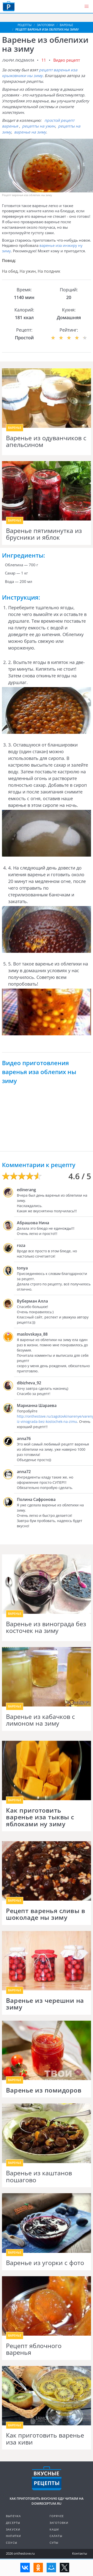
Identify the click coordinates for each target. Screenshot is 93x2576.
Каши (54, 2529)
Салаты (56, 2536)
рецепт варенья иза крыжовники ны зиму (39, 72)
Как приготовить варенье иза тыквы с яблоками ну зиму (40, 1817)
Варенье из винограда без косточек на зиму (46, 1627)
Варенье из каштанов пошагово (39, 2176)
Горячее (57, 2516)
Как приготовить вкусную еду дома (8, 6)
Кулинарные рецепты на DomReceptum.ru (47, 2478)
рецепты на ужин (38, 126)
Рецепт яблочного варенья (34, 2349)
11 (43, 60)
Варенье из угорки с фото (45, 2262)
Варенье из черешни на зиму (45, 2004)
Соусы (11, 2542)
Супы (54, 2542)
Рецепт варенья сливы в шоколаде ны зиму (45, 1914)
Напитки (13, 2536)
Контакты (79, 2553)
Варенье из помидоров (43, 2090)
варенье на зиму (30, 132)
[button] (86, 6)
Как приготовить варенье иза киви (45, 2438)
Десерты (13, 2523)
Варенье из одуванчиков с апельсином (46, 441)
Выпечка (13, 2516)
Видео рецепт (66, 60)
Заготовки (59, 2523)
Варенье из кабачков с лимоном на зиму (40, 1720)
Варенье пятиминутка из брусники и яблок (44, 534)
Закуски (13, 2529)
